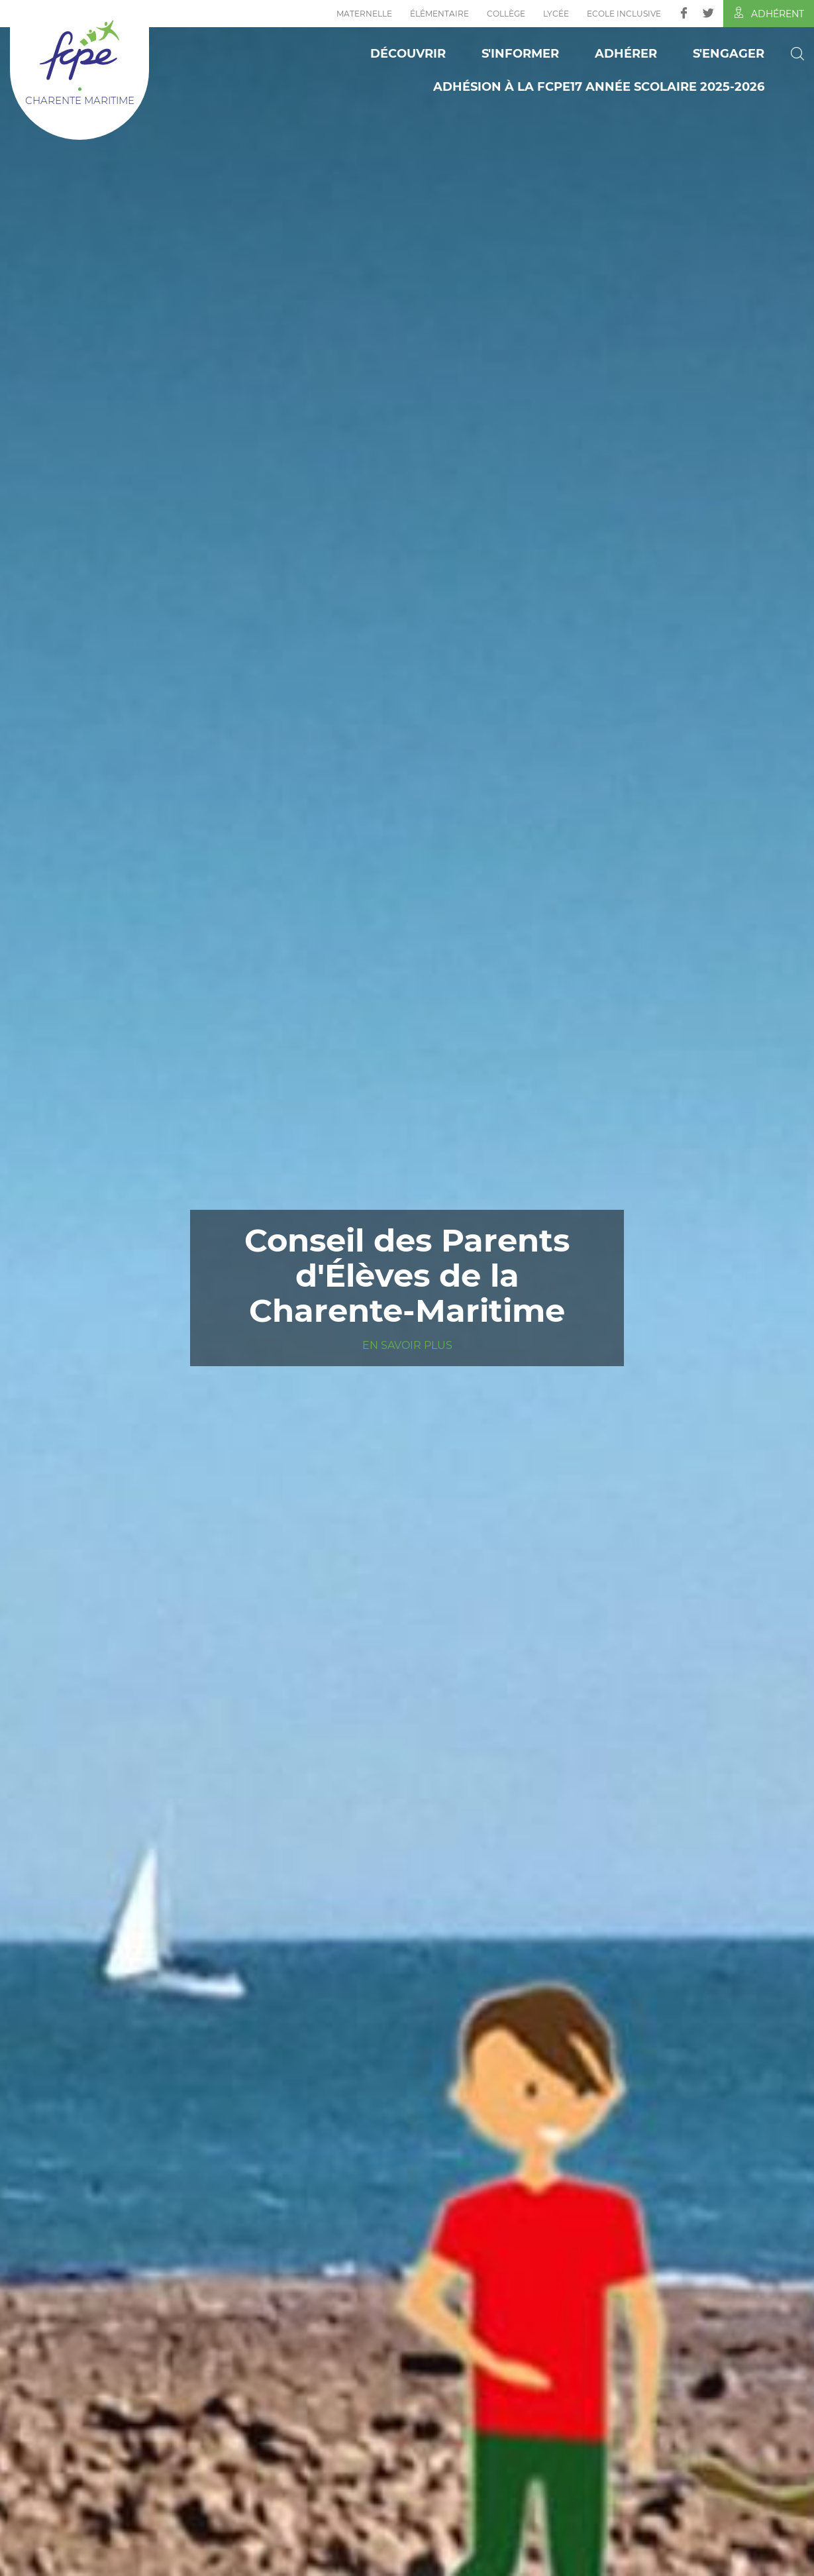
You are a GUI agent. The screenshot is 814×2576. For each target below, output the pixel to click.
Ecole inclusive (624, 14)
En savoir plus (407, 1345)
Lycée (556, 14)
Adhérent (768, 13)
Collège (506, 14)
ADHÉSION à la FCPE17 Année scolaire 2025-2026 (598, 87)
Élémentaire (439, 14)
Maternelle (364, 14)
